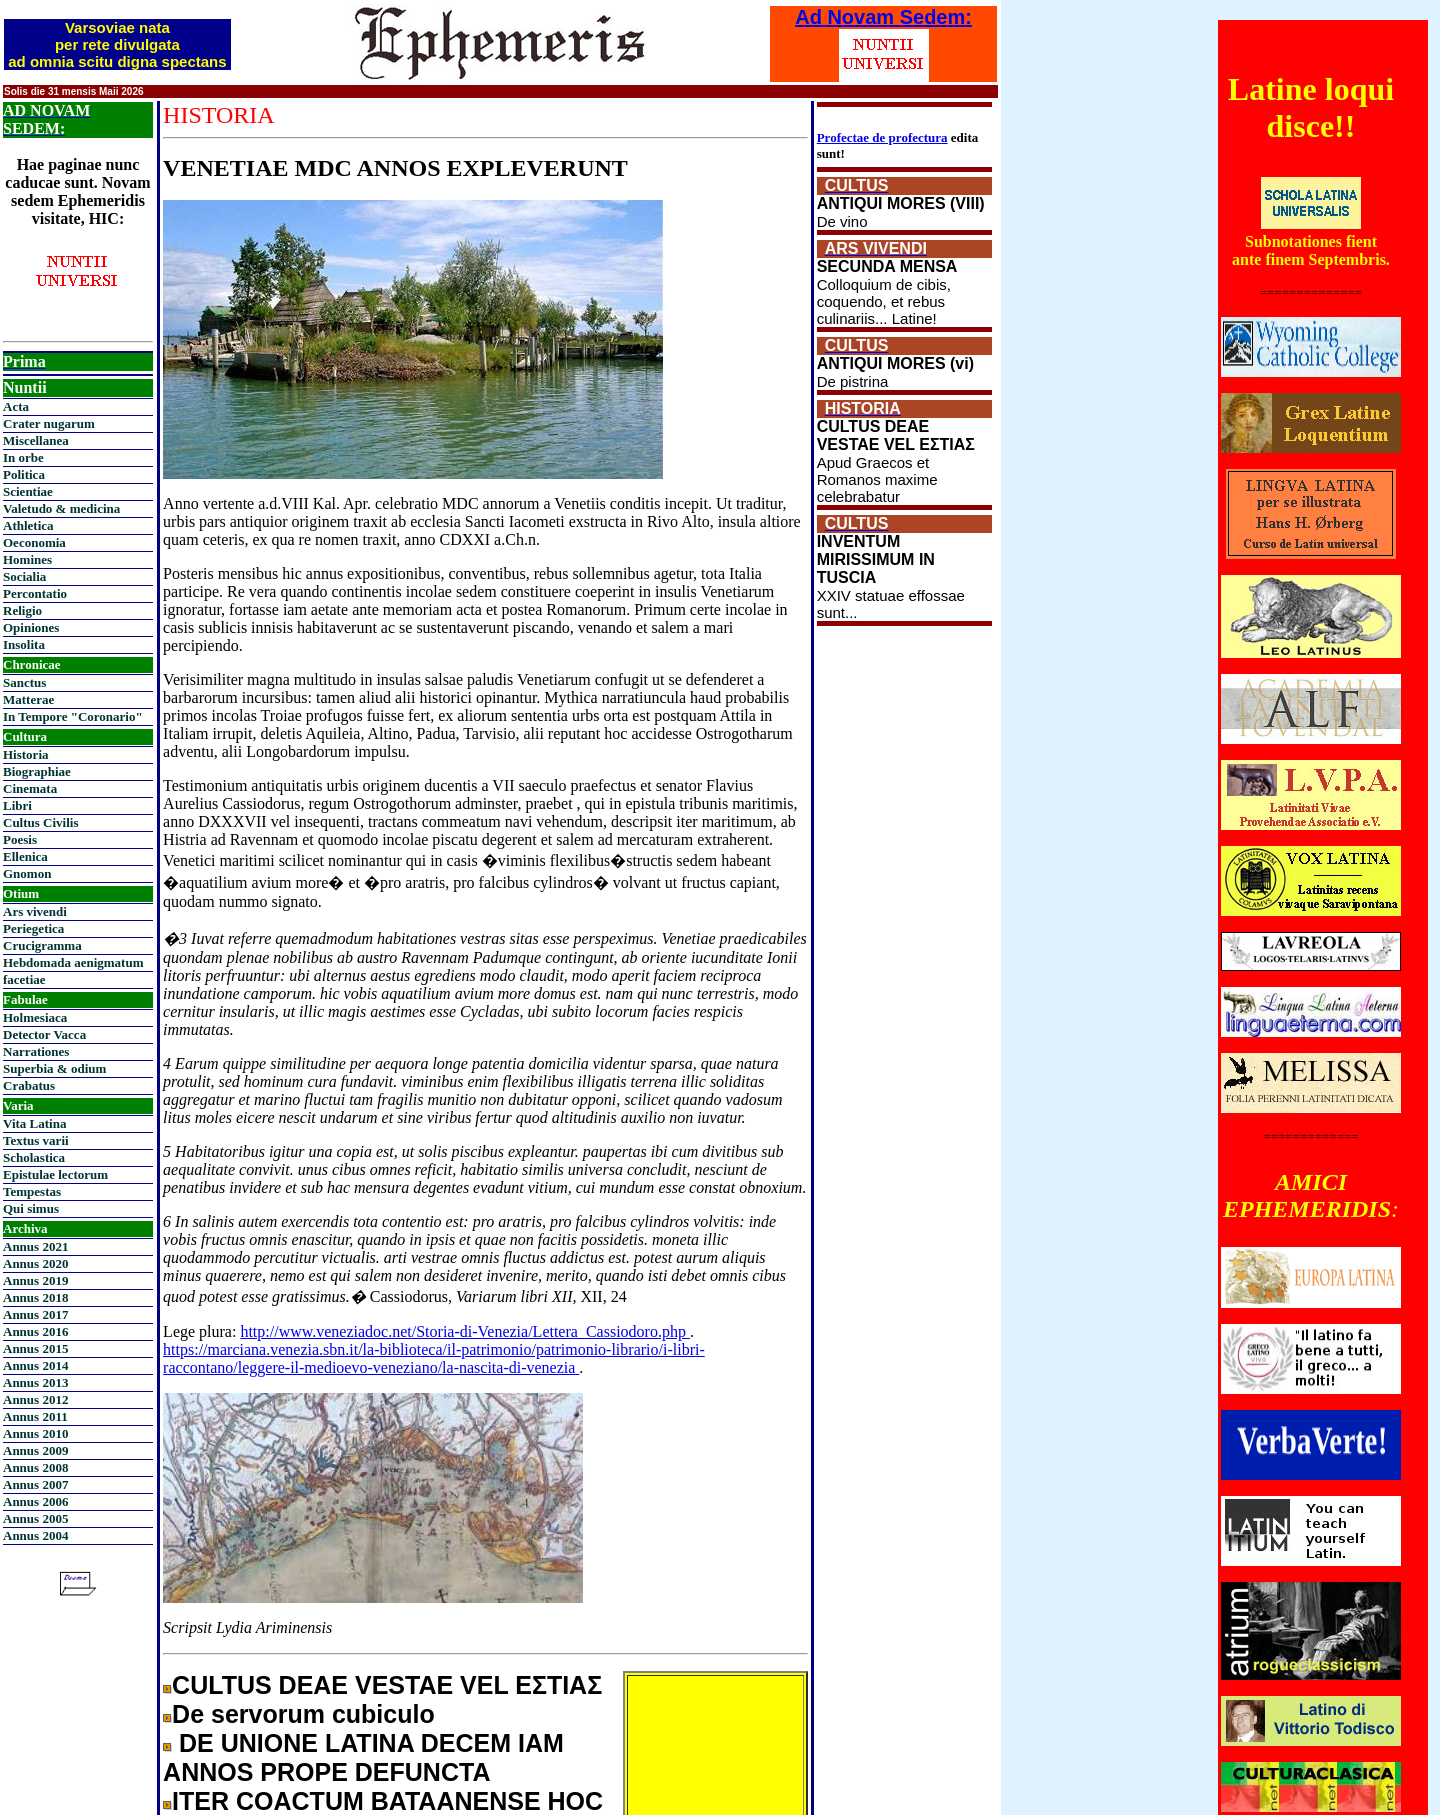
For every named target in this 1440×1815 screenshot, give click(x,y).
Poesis (20, 839)
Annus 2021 (35, 1246)
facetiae (24, 979)
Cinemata (30, 788)
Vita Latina (34, 1123)
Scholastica (34, 1157)
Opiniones (31, 627)
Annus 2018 (35, 1297)
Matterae (28, 699)
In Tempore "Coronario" (73, 716)
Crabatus (29, 1085)
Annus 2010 (35, 1433)
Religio (22, 610)
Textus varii (36, 1140)
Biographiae (37, 771)
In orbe (23, 457)
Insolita (24, 644)
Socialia (24, 576)
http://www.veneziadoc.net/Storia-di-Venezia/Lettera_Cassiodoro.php (465, 1331)
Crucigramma (42, 945)
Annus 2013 (35, 1382)
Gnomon (27, 873)
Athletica (28, 525)
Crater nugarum (49, 423)
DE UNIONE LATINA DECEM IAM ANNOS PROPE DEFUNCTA (363, 1757)
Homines (27, 559)
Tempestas (32, 1191)
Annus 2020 (35, 1263)
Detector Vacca (44, 1034)
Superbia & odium (54, 1068)
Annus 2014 (35, 1365)
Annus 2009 (35, 1450)
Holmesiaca (35, 1017)
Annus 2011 (35, 1416)
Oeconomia (34, 542)
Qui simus (31, 1208)
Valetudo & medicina (61, 508)
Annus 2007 (35, 1484)
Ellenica (25, 856)
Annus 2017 (35, 1314)
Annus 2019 (35, 1280)
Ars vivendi (35, 911)
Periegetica (33, 928)
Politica (24, 474)
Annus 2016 (35, 1331)
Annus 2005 (35, 1518)
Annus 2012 (35, 1399)
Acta (16, 406)
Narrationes (36, 1051)
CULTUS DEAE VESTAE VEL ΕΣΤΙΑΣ (387, 1685)
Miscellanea (36, 440)
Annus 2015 (35, 1348)
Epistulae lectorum (55, 1174)
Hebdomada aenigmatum (73, 962)
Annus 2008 (35, 1467)
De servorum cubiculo (303, 1714)
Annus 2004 (35, 1535)
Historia (26, 754)
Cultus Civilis (41, 822)
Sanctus (24, 682)
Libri (17, 805)
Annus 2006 (35, 1501)
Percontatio (35, 593)
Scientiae (28, 491)
